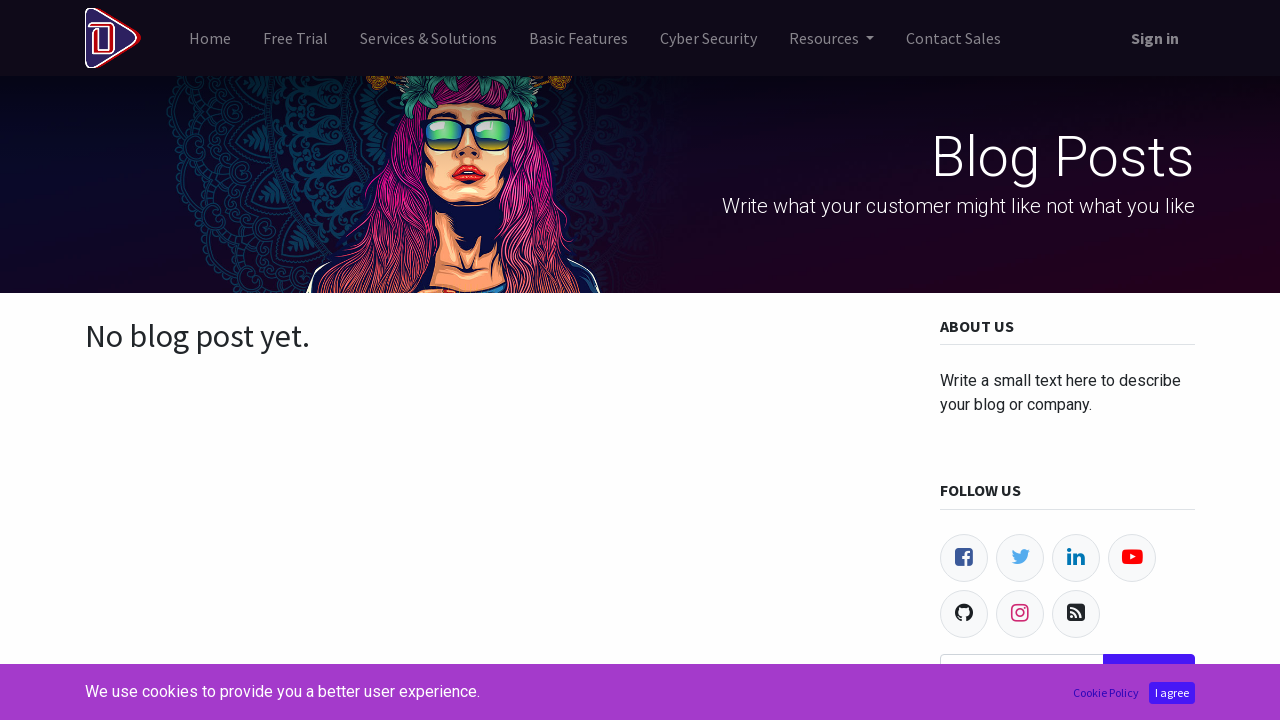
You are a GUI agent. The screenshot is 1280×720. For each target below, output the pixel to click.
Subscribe (1149, 673)
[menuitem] (210, 38)
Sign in (1155, 38)
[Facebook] (964, 558)
